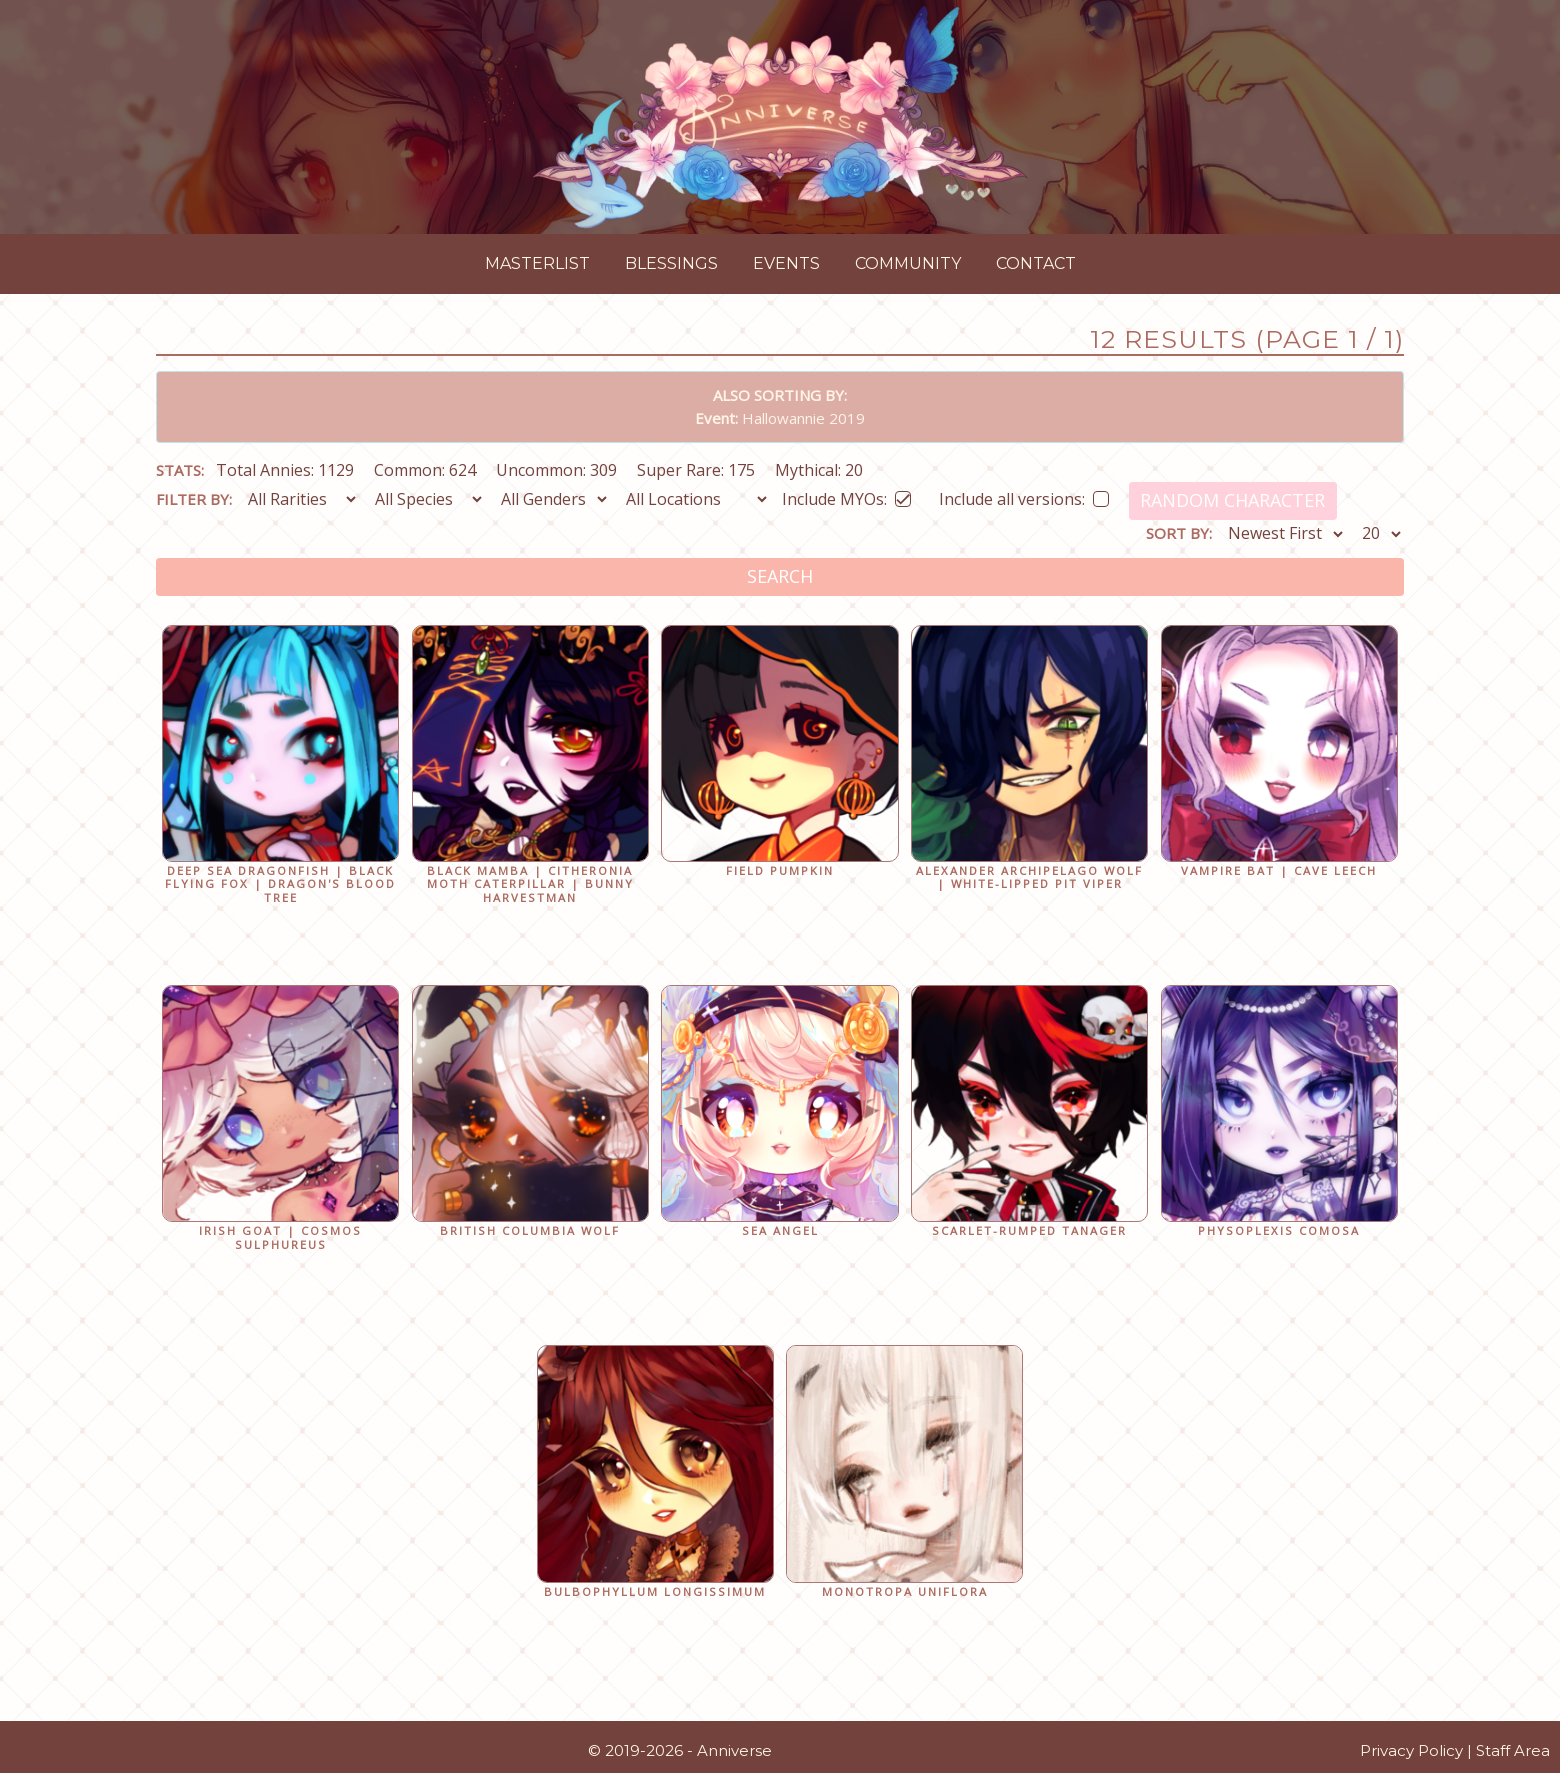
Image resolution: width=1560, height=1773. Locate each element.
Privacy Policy (1411, 1750)
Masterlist (537, 263)
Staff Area (1513, 1750)
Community (908, 263)
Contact (1036, 263)
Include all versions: (1024, 495)
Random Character (1232, 500)
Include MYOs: (846, 495)
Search (780, 576)
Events (786, 263)
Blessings (671, 263)
